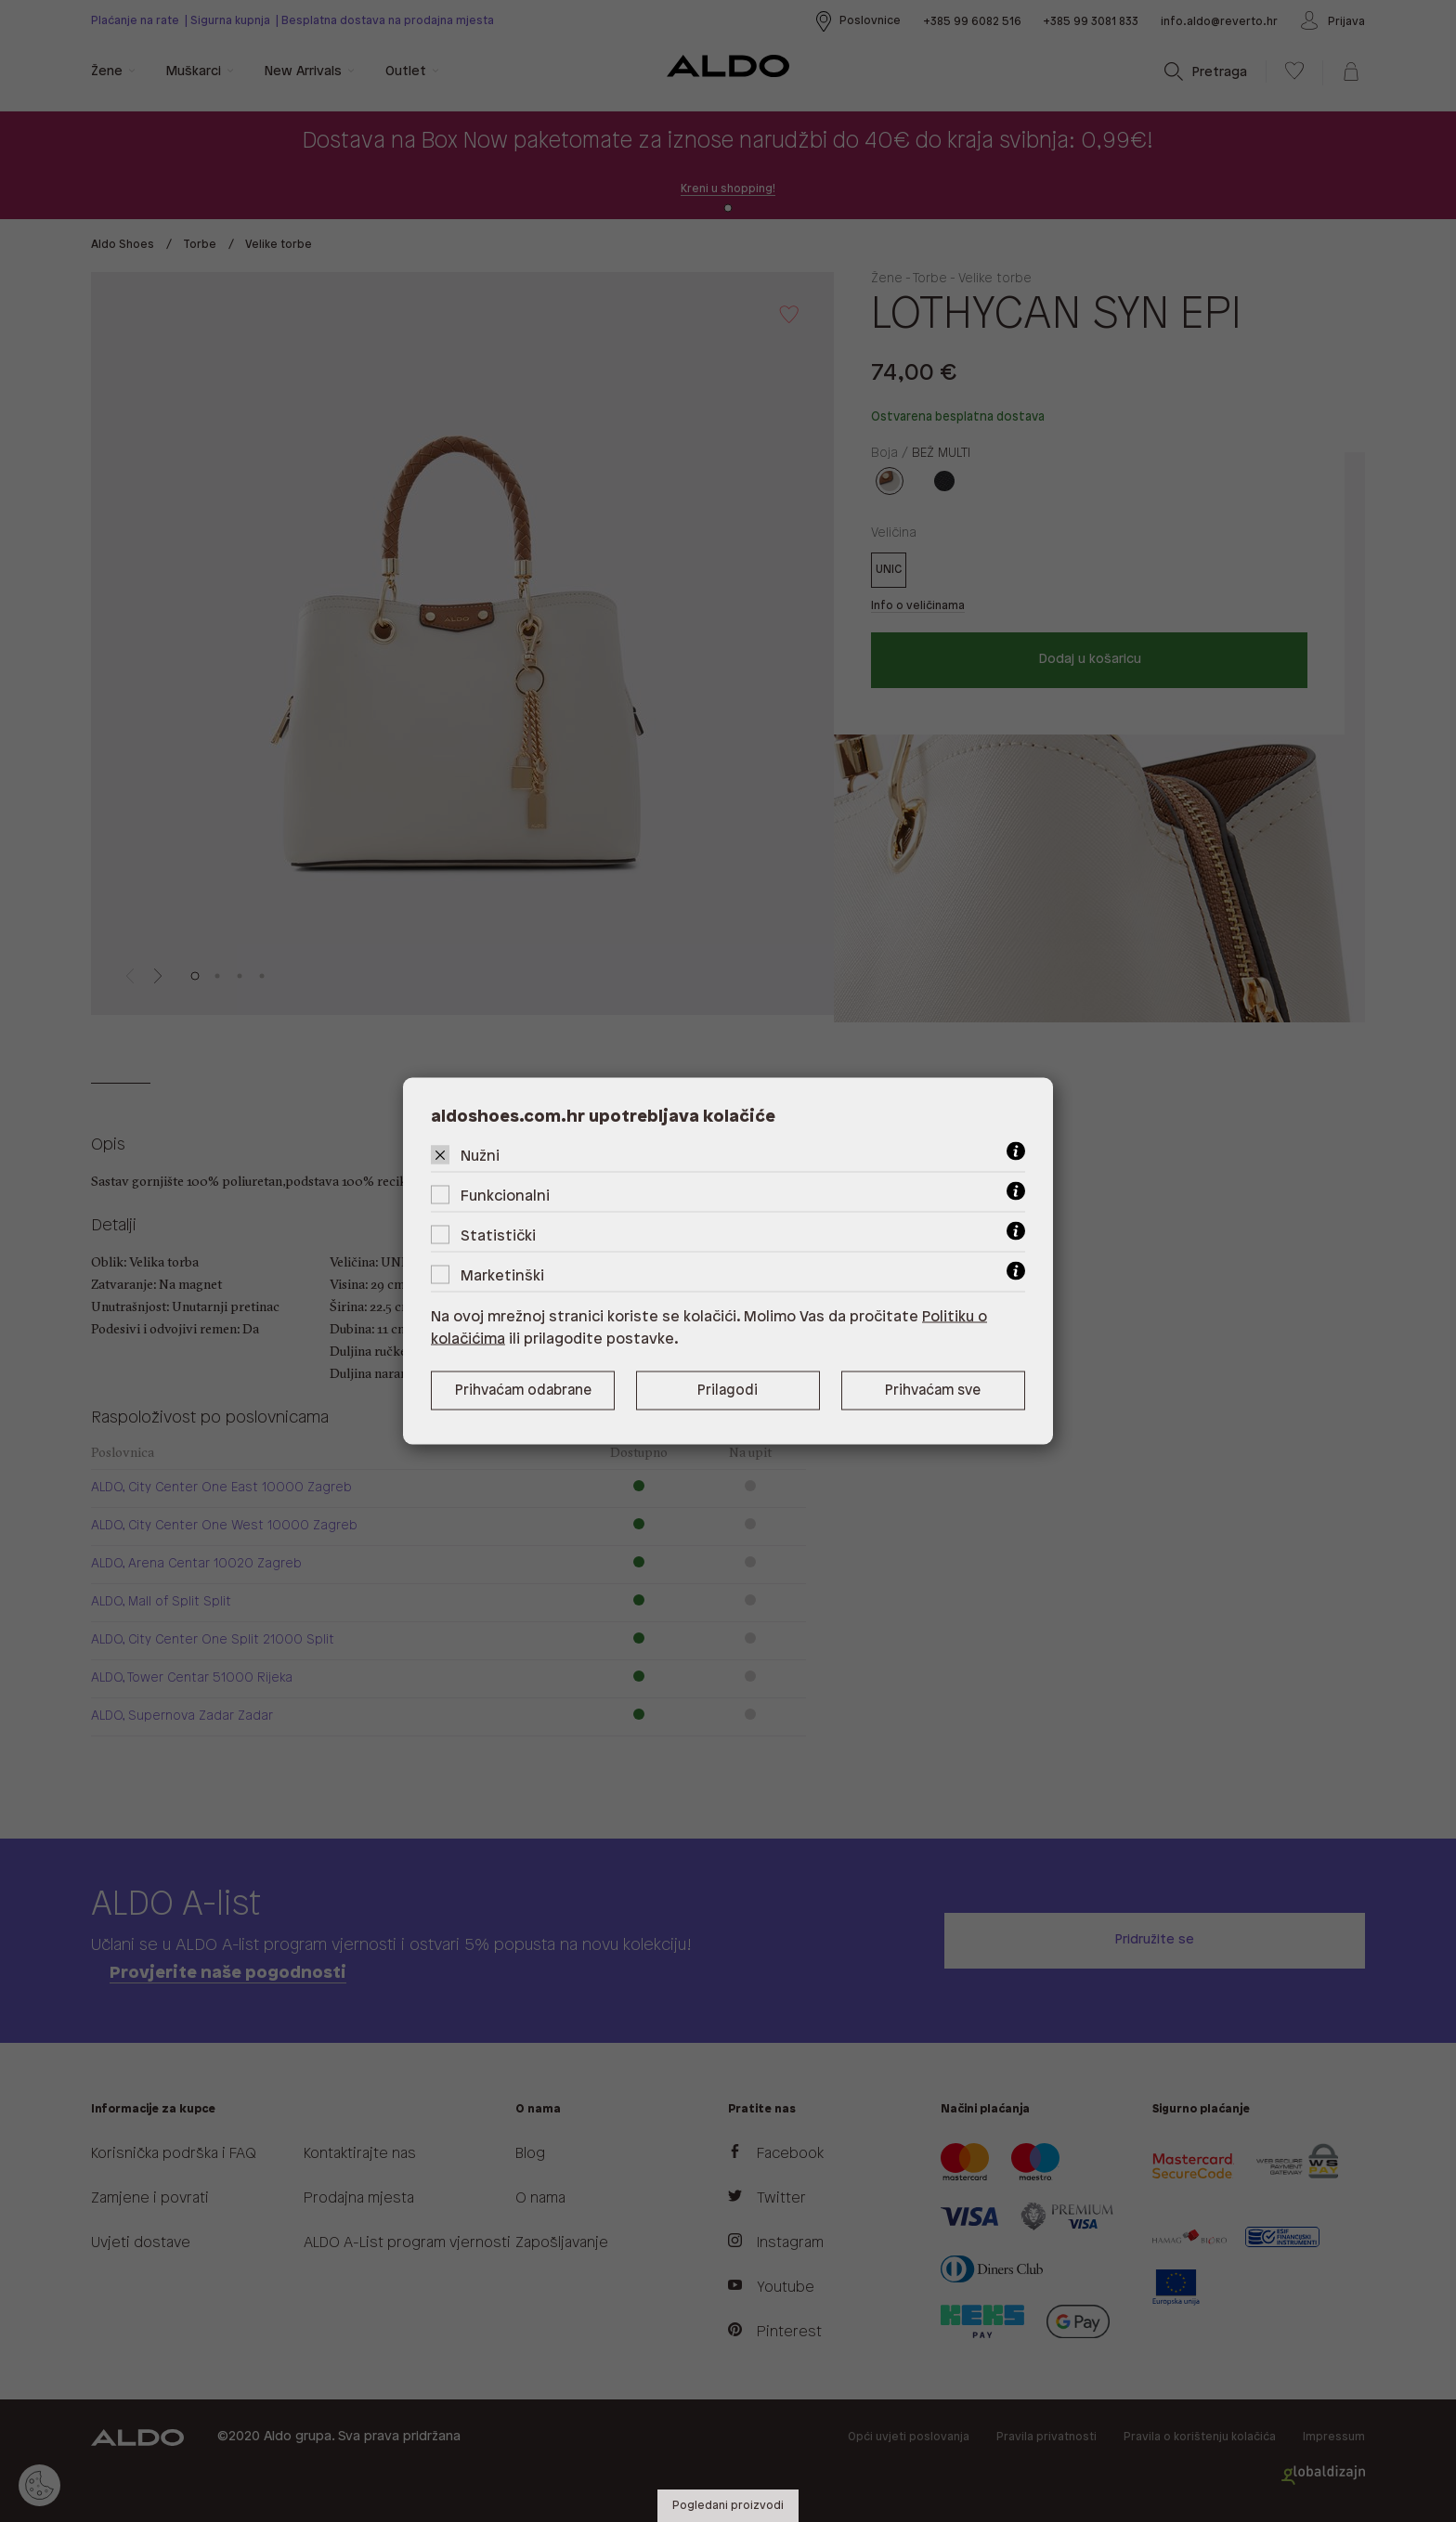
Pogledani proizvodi (728, 2506)
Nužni (480, 1156)
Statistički (498, 1236)
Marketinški (502, 1276)
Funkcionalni (505, 1196)
